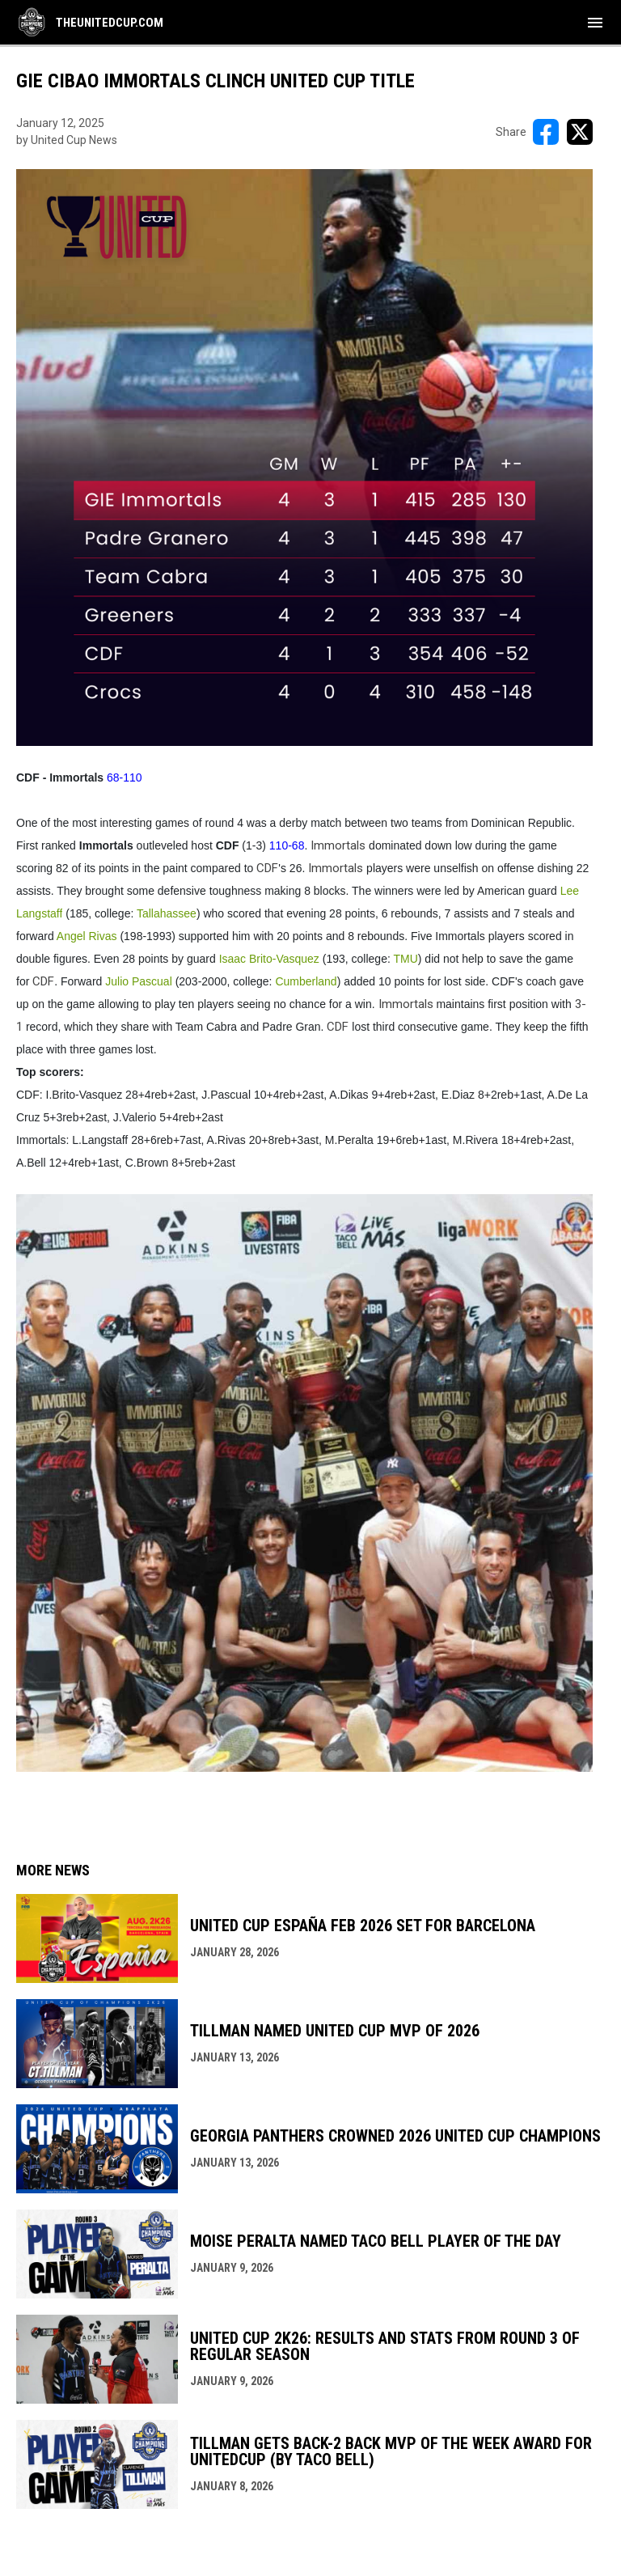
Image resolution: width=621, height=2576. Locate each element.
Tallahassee (166, 913)
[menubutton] (595, 22)
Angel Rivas (87, 936)
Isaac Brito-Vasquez (269, 958)
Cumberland (305, 981)
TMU (405, 958)
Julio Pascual (138, 981)
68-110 (124, 777)
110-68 (287, 845)
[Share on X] (580, 132)
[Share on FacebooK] (546, 132)
